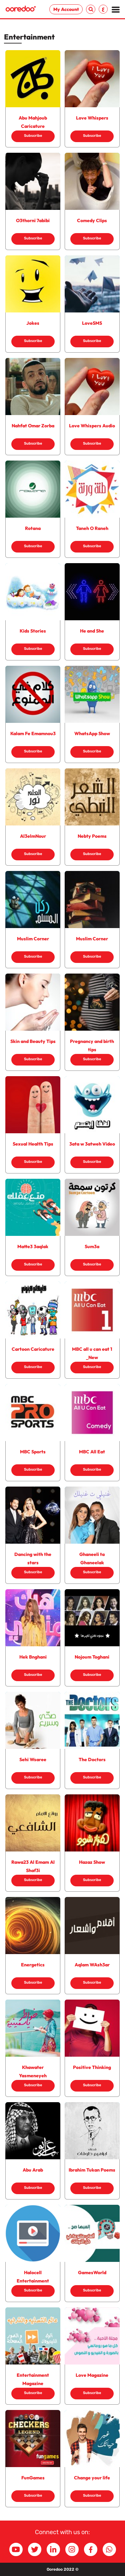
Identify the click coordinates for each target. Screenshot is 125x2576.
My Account (66, 9)
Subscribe (33, 135)
